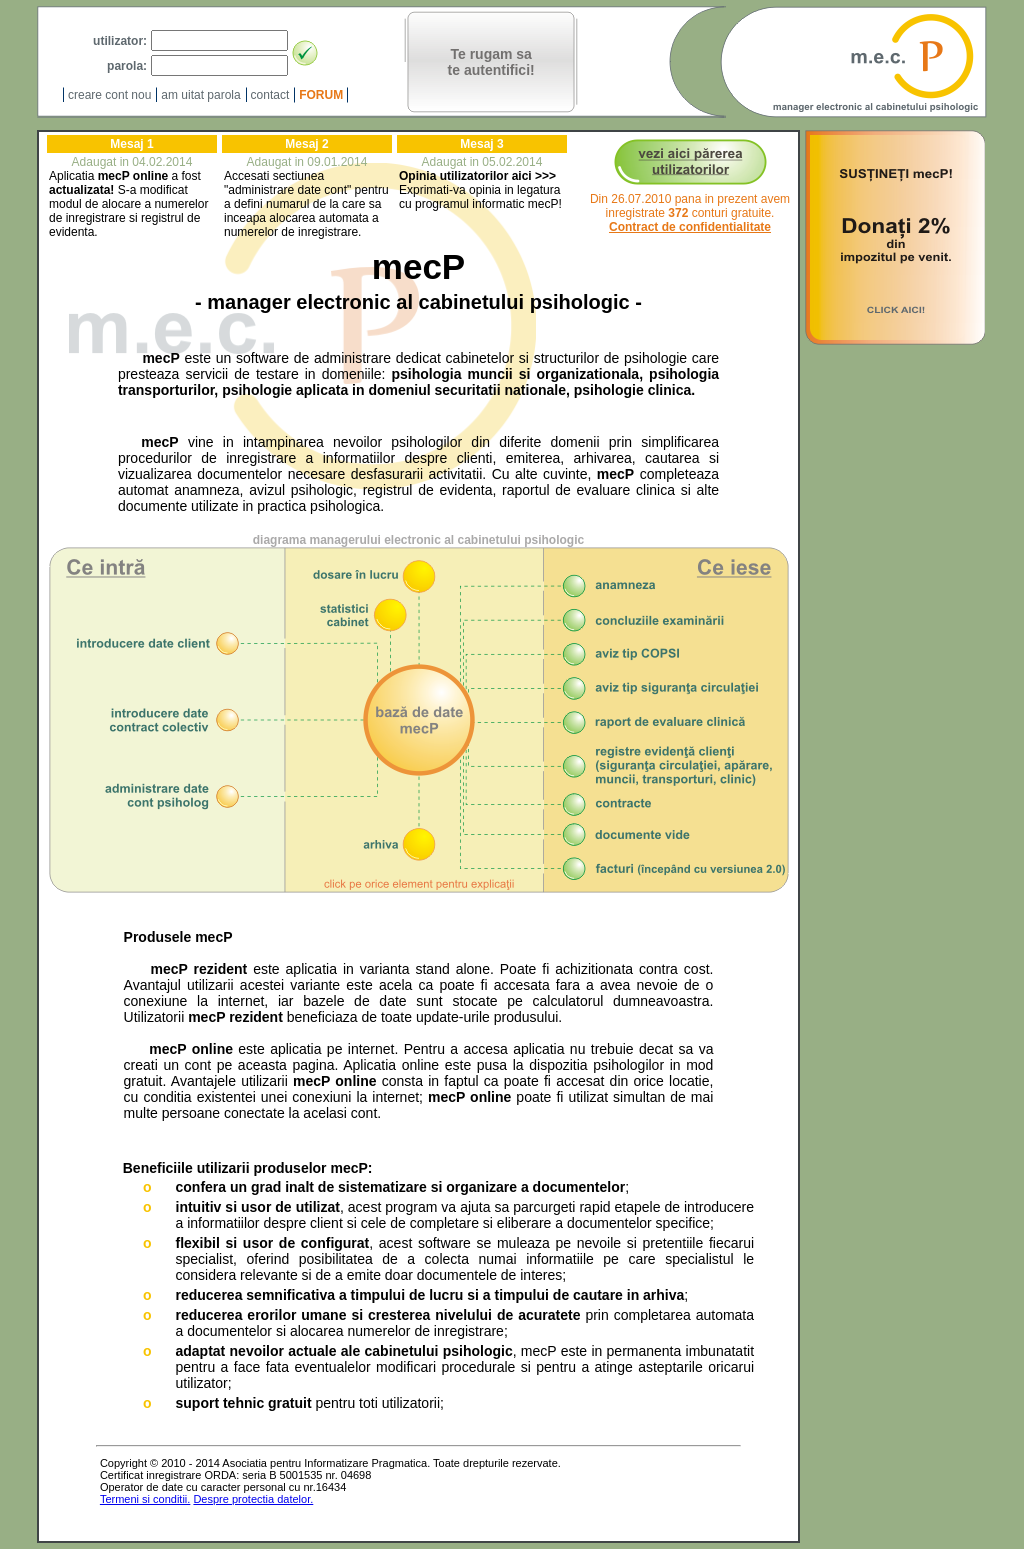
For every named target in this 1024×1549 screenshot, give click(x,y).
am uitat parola (200, 95)
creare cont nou (109, 95)
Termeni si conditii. (145, 1499)
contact (270, 95)
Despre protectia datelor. (253, 1499)
